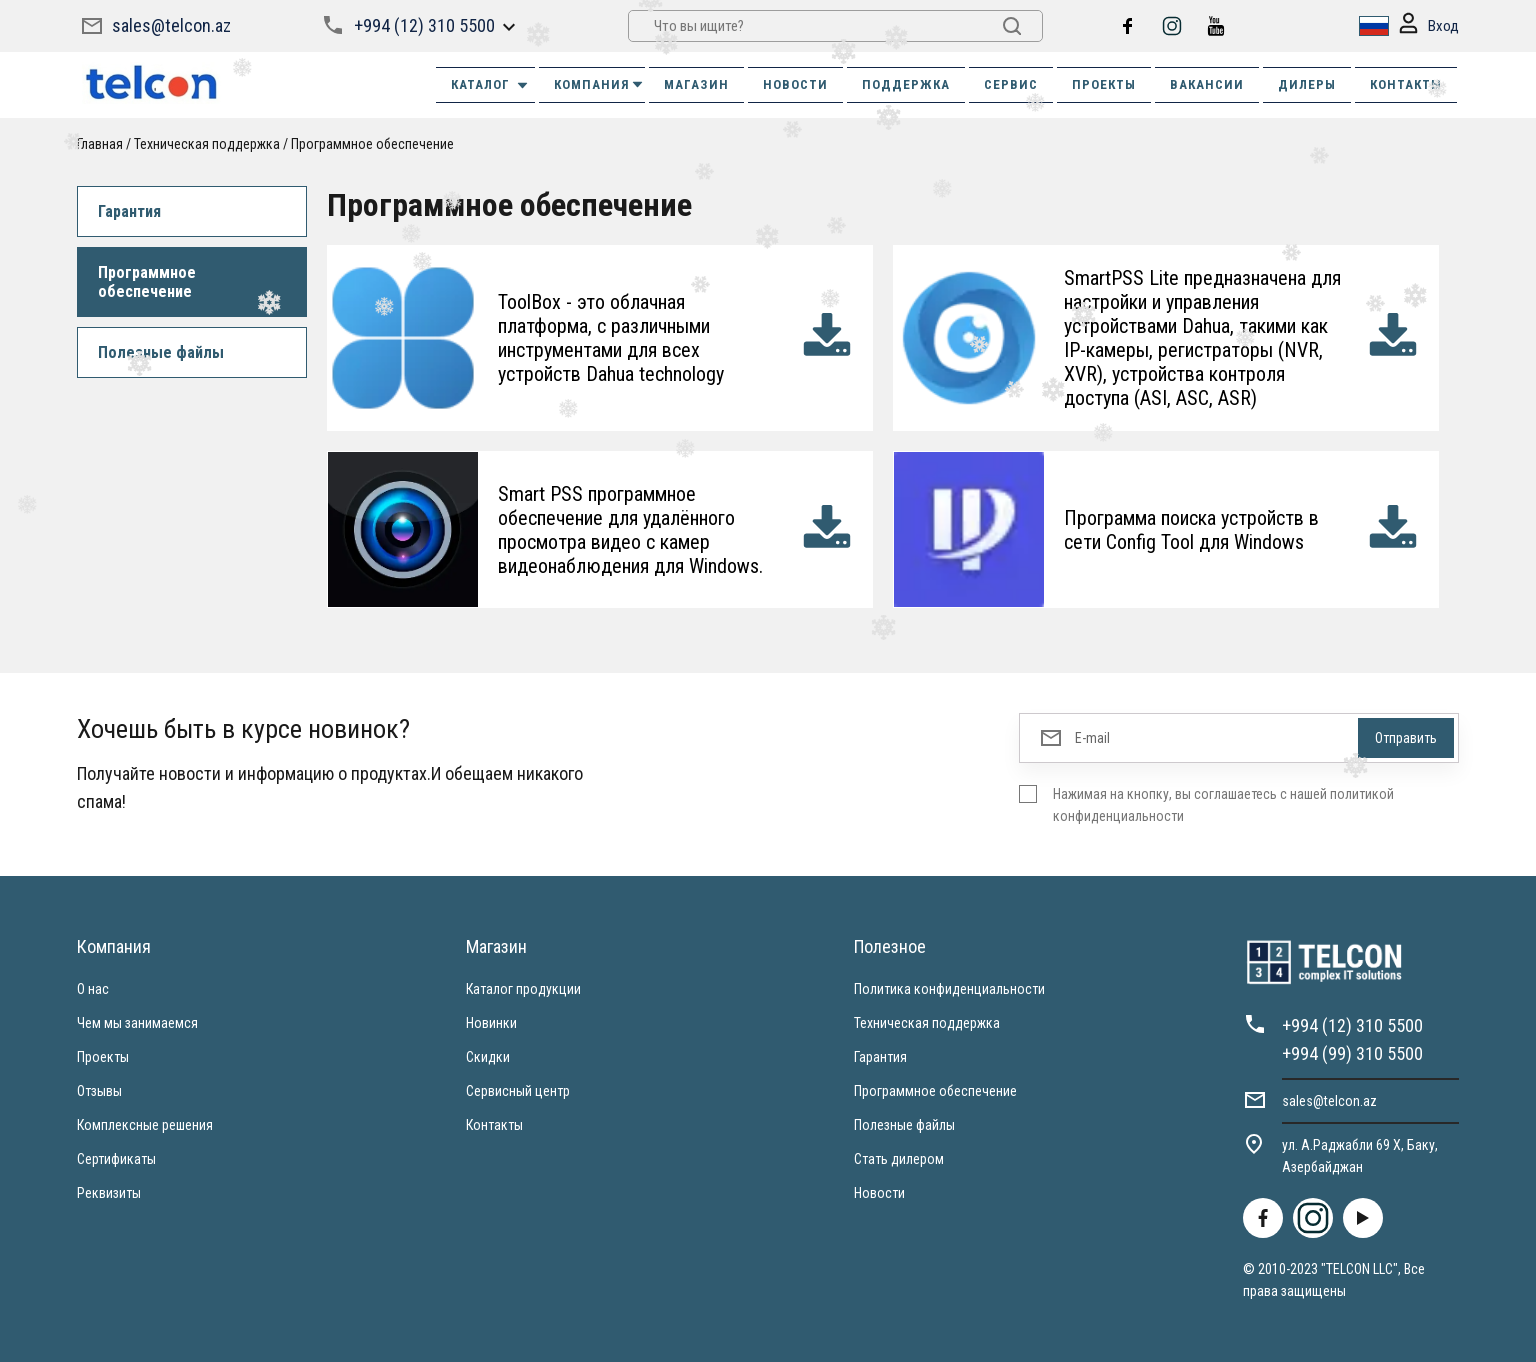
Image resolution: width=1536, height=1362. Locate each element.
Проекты (103, 1057)
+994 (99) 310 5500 (1352, 1053)
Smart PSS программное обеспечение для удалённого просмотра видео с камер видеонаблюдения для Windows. (630, 530)
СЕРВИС (1011, 84)
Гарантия (129, 211)
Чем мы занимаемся (137, 1023)
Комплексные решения (145, 1125)
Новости (879, 1193)
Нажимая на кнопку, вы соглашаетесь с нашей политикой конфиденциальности (1223, 805)
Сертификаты (116, 1159)
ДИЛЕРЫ (1307, 84)
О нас (93, 989)
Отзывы (99, 1091)
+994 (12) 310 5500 (424, 25)
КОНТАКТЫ (1406, 84)
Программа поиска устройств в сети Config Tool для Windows (1191, 530)
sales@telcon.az (171, 25)
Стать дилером (899, 1159)
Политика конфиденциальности (949, 989)
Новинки (491, 1023)
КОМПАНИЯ (599, 84)
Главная (100, 144)
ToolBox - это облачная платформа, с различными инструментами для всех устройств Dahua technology (611, 338)
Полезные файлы (161, 352)
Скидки (488, 1057)
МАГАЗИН (696, 84)
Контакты (494, 1125)
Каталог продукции (523, 989)
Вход (1429, 26)
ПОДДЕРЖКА (906, 84)
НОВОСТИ (795, 84)
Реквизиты (109, 1193)
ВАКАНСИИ (1207, 84)
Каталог (490, 85)
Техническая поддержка (207, 144)
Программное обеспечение (372, 144)
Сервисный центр (518, 1091)
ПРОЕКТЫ (1104, 84)
